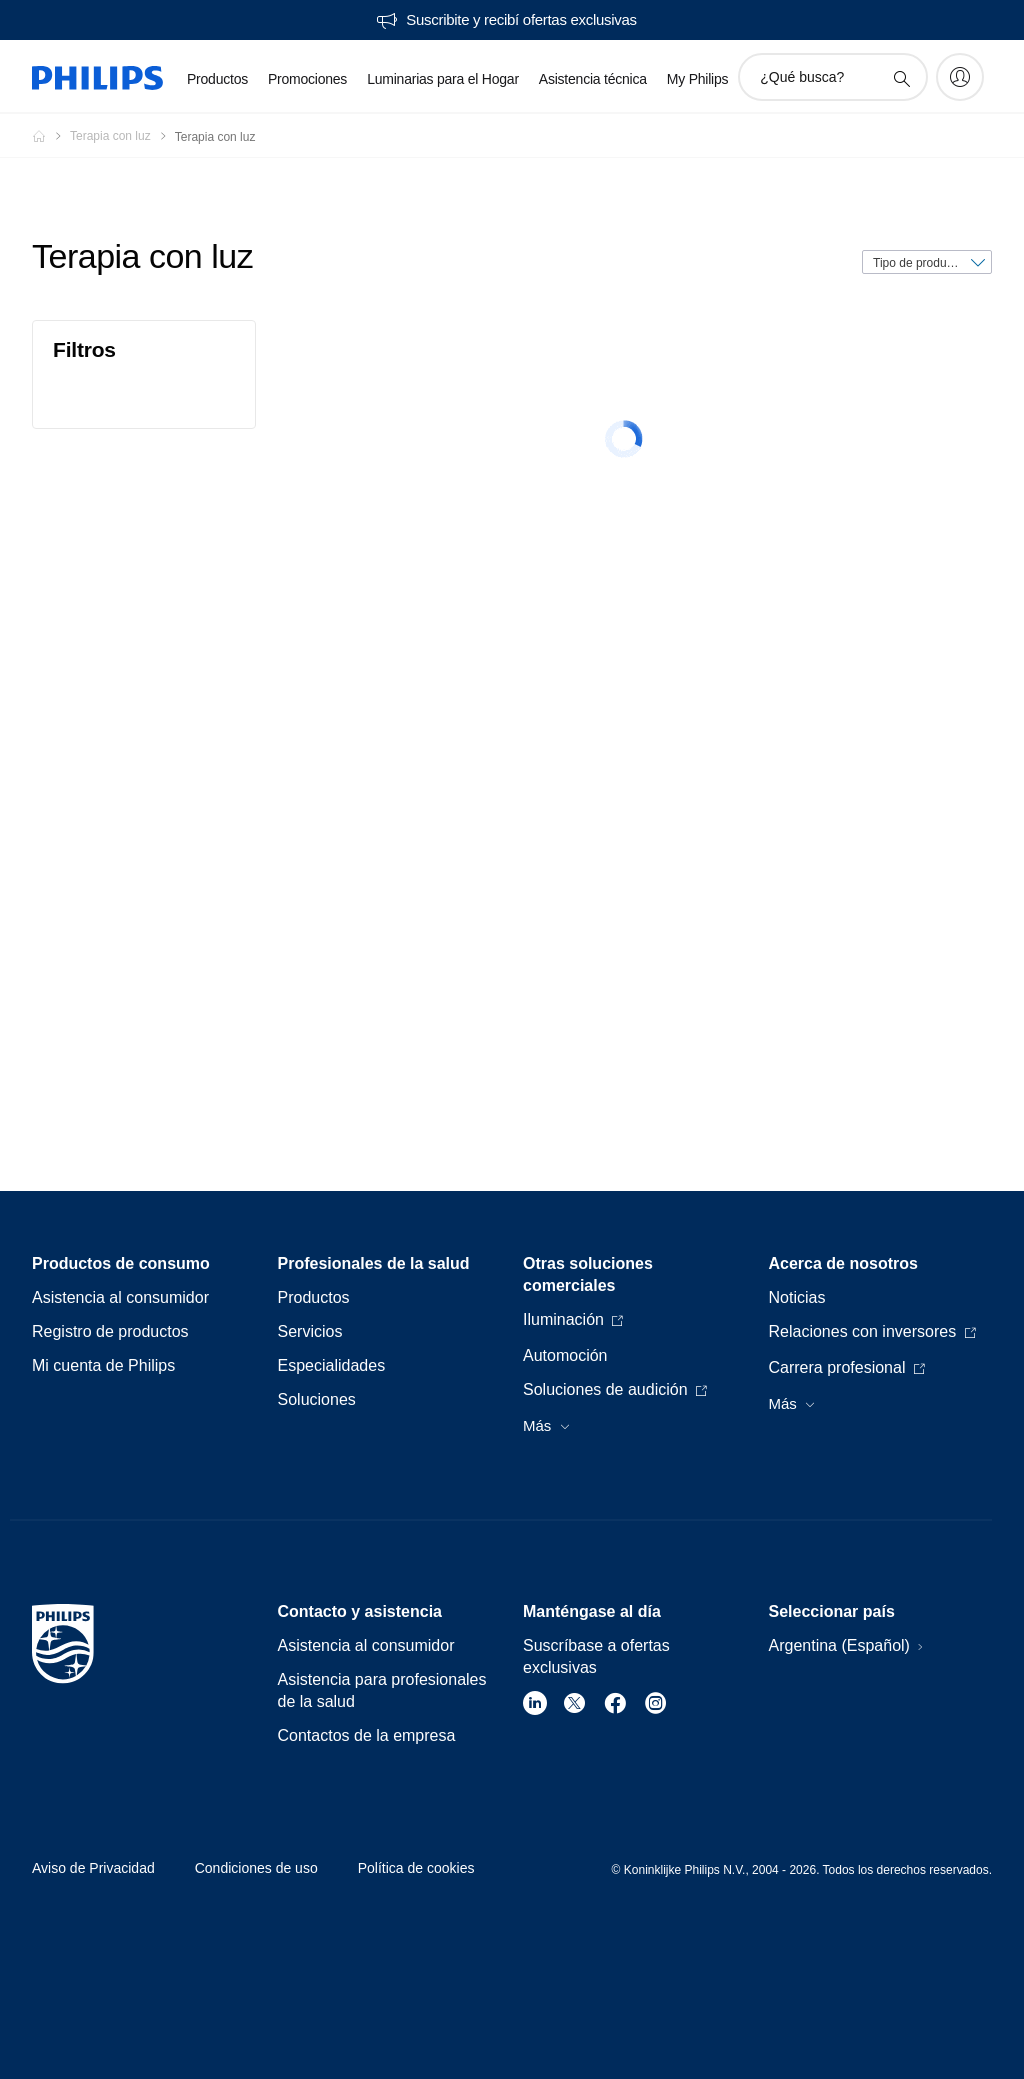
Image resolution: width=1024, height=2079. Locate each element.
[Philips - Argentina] (51, 136)
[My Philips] (960, 77)
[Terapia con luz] (122, 136)
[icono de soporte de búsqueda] (901, 78)
